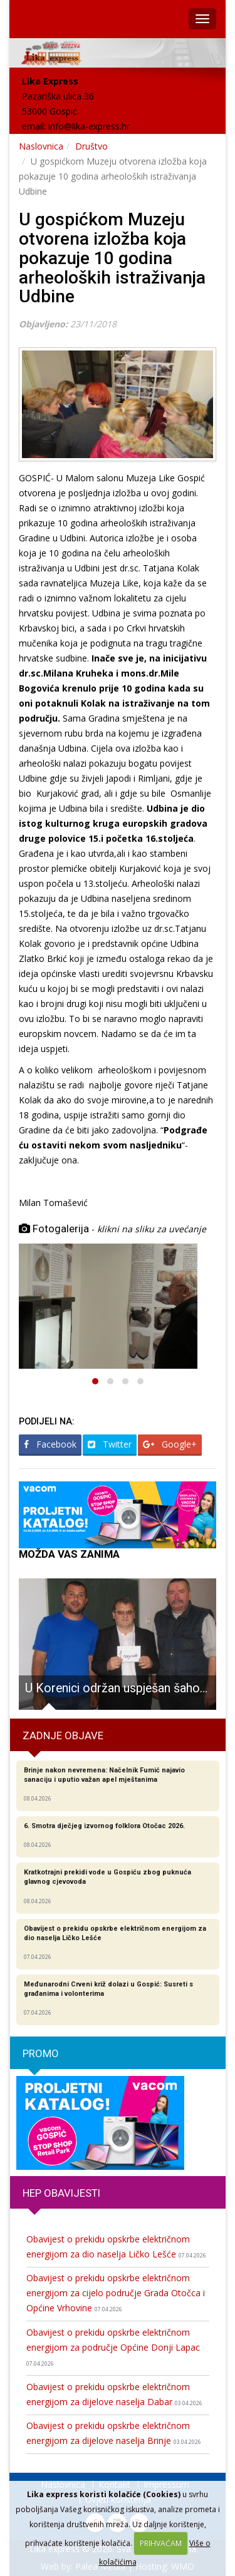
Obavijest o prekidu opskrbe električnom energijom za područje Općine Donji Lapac (113, 2347)
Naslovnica (41, 146)
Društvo (91, 146)
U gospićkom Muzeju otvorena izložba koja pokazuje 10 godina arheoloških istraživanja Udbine (112, 258)
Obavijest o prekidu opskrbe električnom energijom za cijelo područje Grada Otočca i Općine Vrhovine (115, 2293)
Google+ (170, 1444)
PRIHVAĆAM (161, 2543)
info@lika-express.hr (89, 126)
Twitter (110, 1444)
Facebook (50, 1444)
